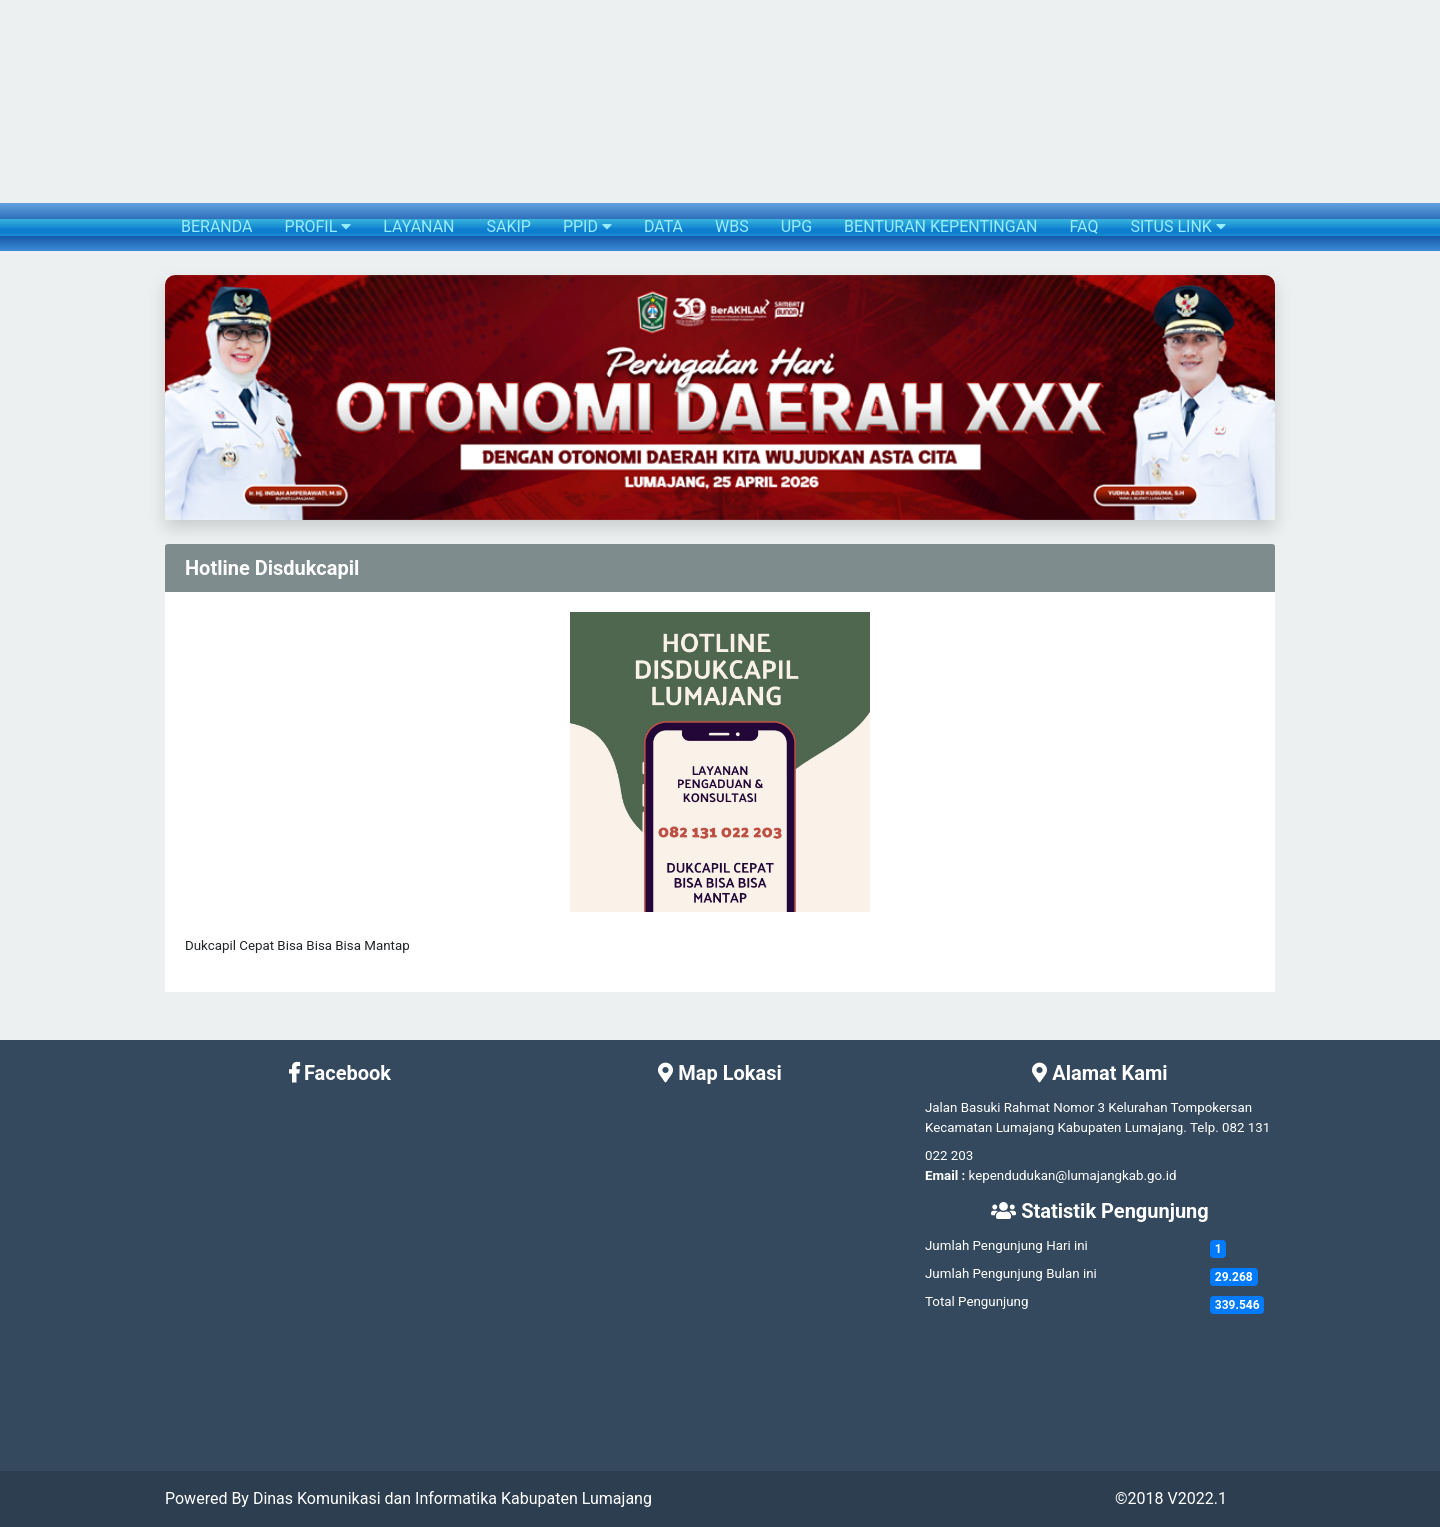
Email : (945, 1175)
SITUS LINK (1177, 226)
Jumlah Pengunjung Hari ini (1006, 1245)
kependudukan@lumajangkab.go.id (1073, 1175)
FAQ (1084, 226)
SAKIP (508, 226)
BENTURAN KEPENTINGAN (940, 226)
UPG (796, 226)
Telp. (1204, 1127)
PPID (587, 226)
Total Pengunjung (976, 1301)
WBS (732, 226)
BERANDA (217, 226)
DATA (663, 226)
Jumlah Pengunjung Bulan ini (1011, 1273)
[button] (181, 397)
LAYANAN (418, 226)
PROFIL (318, 226)
